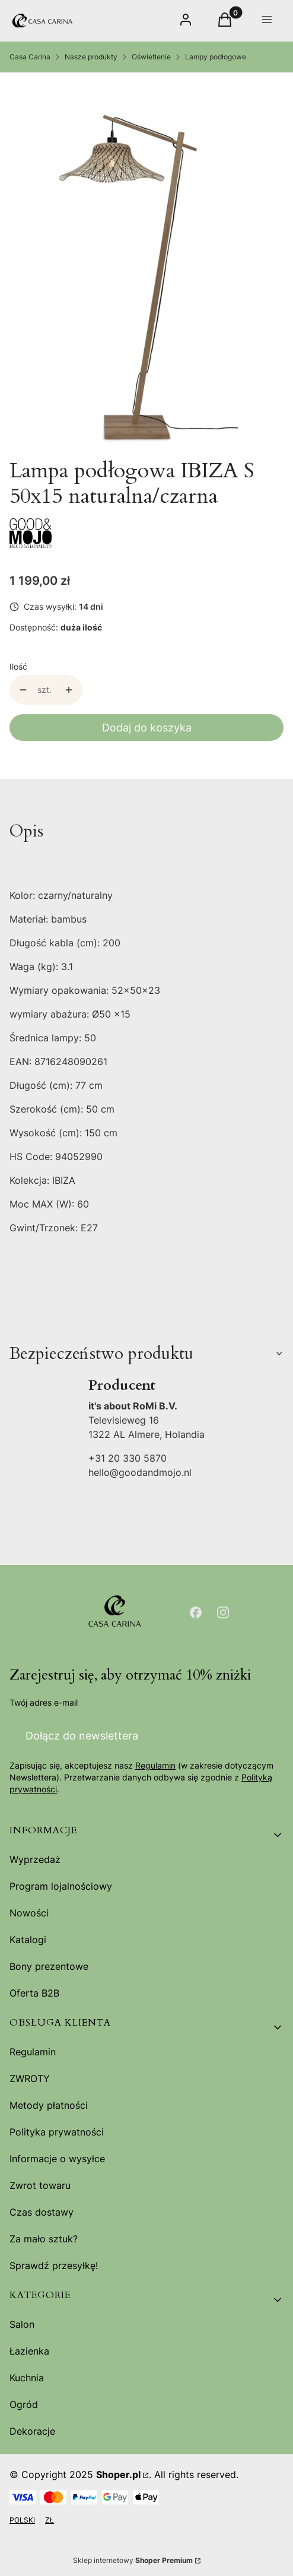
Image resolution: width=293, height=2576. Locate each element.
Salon (21, 2324)
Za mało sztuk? (43, 2239)
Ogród (23, 2404)
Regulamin (155, 1765)
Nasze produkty (91, 56)
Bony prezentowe (48, 1966)
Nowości (29, 1913)
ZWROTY (29, 2078)
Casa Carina (29, 56)
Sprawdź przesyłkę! (53, 2265)
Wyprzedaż (34, 1859)
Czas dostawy (41, 2212)
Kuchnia (26, 2378)
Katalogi (27, 1940)
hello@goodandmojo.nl (140, 1472)
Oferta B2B (34, 1993)
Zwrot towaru (40, 2185)
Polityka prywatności (56, 2132)
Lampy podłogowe (215, 56)
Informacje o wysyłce (57, 2159)
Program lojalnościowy (60, 1886)
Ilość (18, 666)
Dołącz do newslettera (82, 1735)
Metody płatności (48, 2105)
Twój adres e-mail (43, 1702)
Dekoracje (32, 2431)
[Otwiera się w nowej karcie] (196, 1612)
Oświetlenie (151, 56)
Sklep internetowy (133, 2560)
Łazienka (29, 2351)
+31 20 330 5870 (127, 1458)
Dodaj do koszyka (147, 727)
